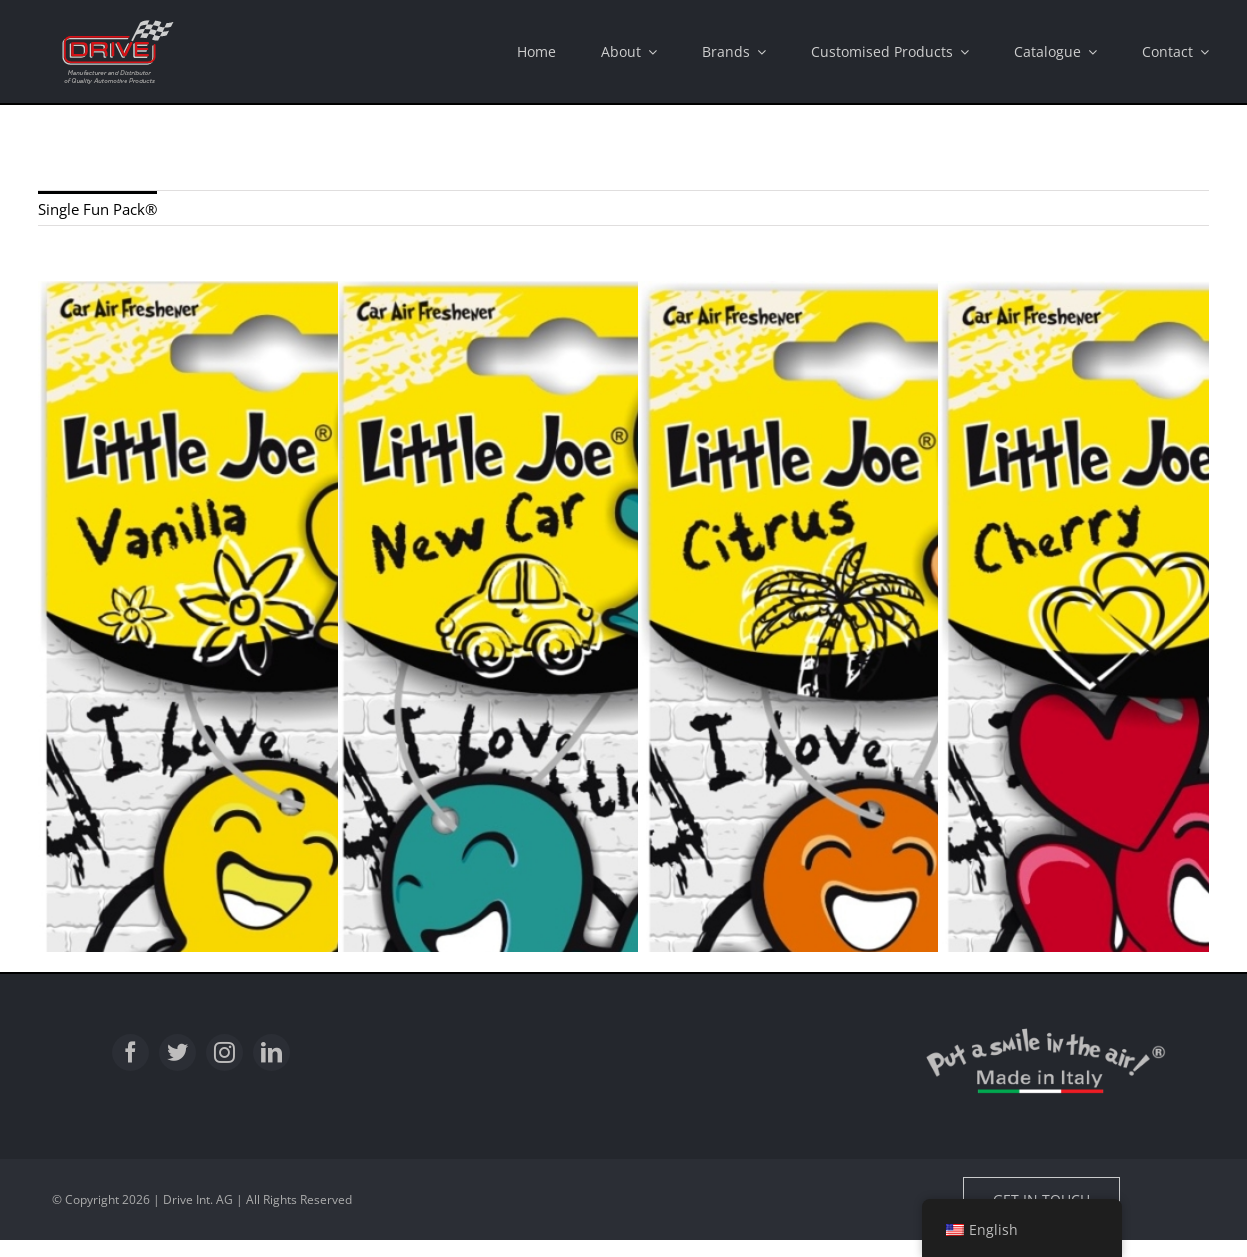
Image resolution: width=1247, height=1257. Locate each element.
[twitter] (177, 1052)
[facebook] (130, 1052)
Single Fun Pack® (97, 209)
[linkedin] (271, 1052)
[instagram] (224, 1052)
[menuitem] (97, 208)
